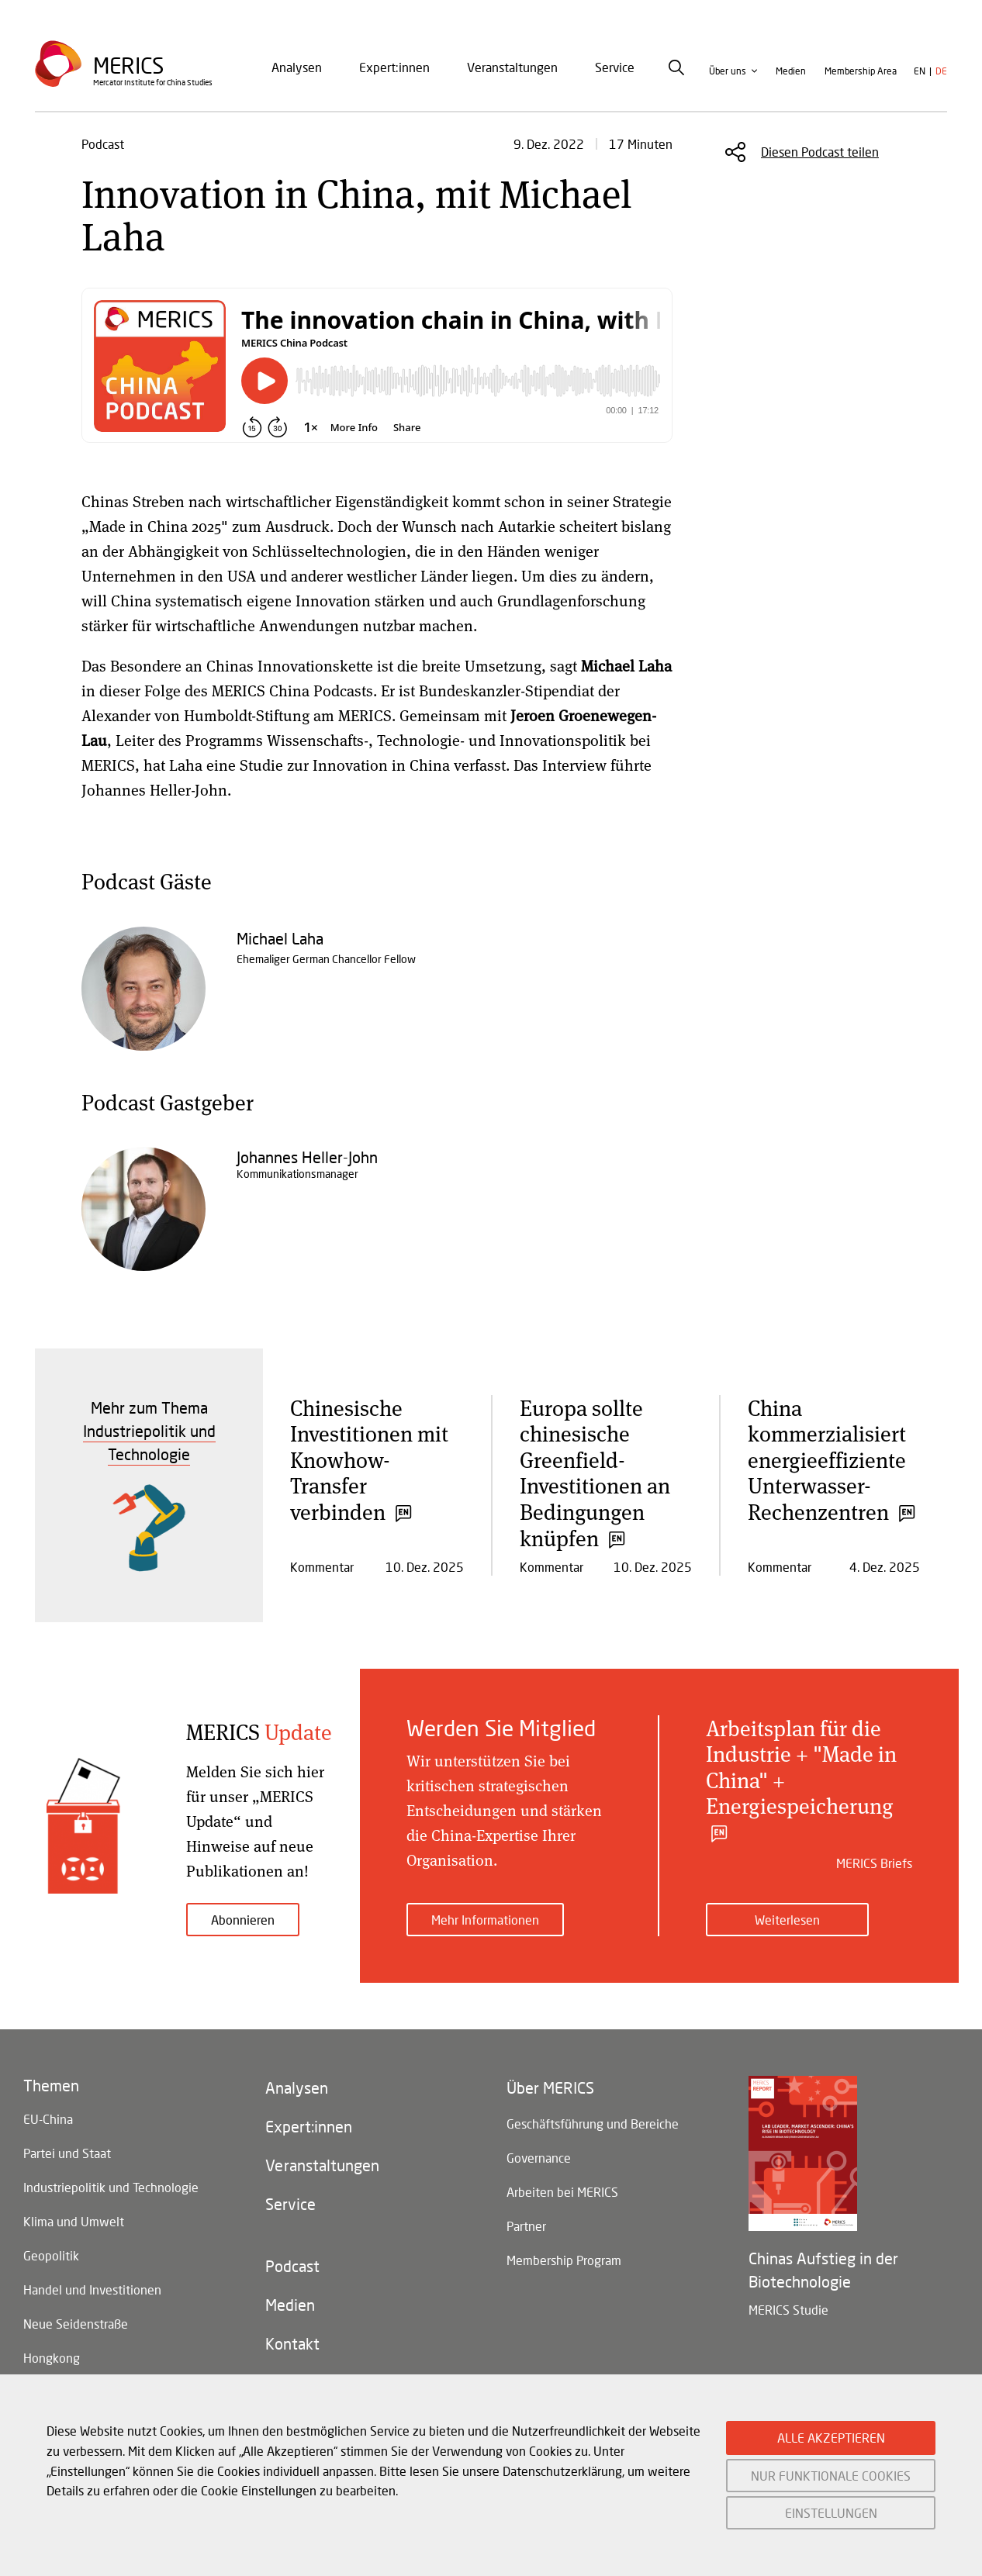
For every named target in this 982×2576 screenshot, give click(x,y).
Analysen (296, 67)
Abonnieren (243, 1919)
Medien (791, 71)
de (941, 71)
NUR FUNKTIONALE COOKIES (831, 2475)
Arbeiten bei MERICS (562, 2191)
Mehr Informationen (485, 1919)
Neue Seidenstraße (75, 2323)
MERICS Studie (788, 2309)
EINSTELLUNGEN (831, 2512)
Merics (128, 65)
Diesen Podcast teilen (820, 151)
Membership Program (564, 2260)
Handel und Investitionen (92, 2289)
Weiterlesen (787, 1919)
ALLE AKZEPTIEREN (831, 2437)
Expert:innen (394, 67)
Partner (526, 2226)
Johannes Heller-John (307, 1157)
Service (614, 67)
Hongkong (51, 2357)
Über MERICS (550, 2087)
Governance (539, 2157)
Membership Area (861, 71)
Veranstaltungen (512, 67)
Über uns (727, 71)
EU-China (48, 2119)
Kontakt (292, 2343)
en (919, 71)
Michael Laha (280, 938)
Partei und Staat (67, 2153)
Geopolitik (51, 2255)
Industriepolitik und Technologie (111, 2187)
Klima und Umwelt (73, 2221)
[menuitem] (297, 67)
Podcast (292, 2266)
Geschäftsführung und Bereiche (593, 2123)
